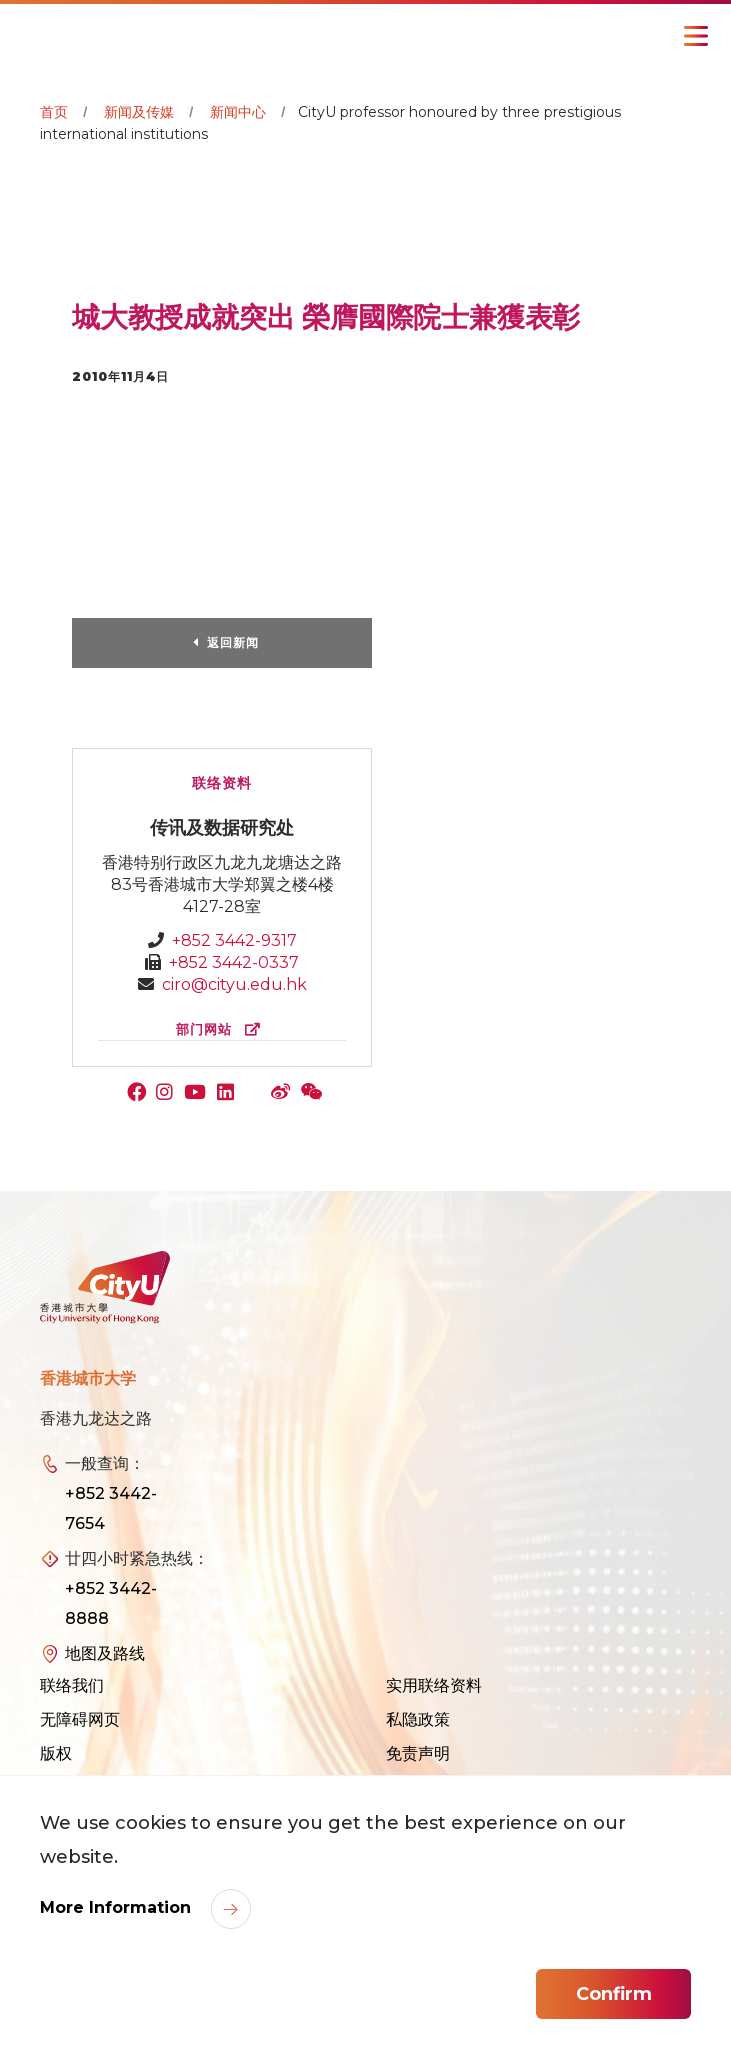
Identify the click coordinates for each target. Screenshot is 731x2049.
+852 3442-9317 (234, 940)
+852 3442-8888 (111, 1603)
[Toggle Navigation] (696, 36)
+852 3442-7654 (111, 1508)
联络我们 (72, 1685)
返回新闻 (233, 642)
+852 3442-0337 (234, 962)
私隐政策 (418, 1719)
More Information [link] (118, 1907)
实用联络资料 (434, 1685)
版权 (56, 1753)
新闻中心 (238, 112)
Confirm (614, 1994)
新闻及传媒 (139, 112)
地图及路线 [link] (105, 1653)
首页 (54, 112)
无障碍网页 (80, 1719)
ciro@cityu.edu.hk (234, 984)
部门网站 (222, 1029)
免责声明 (418, 1753)
